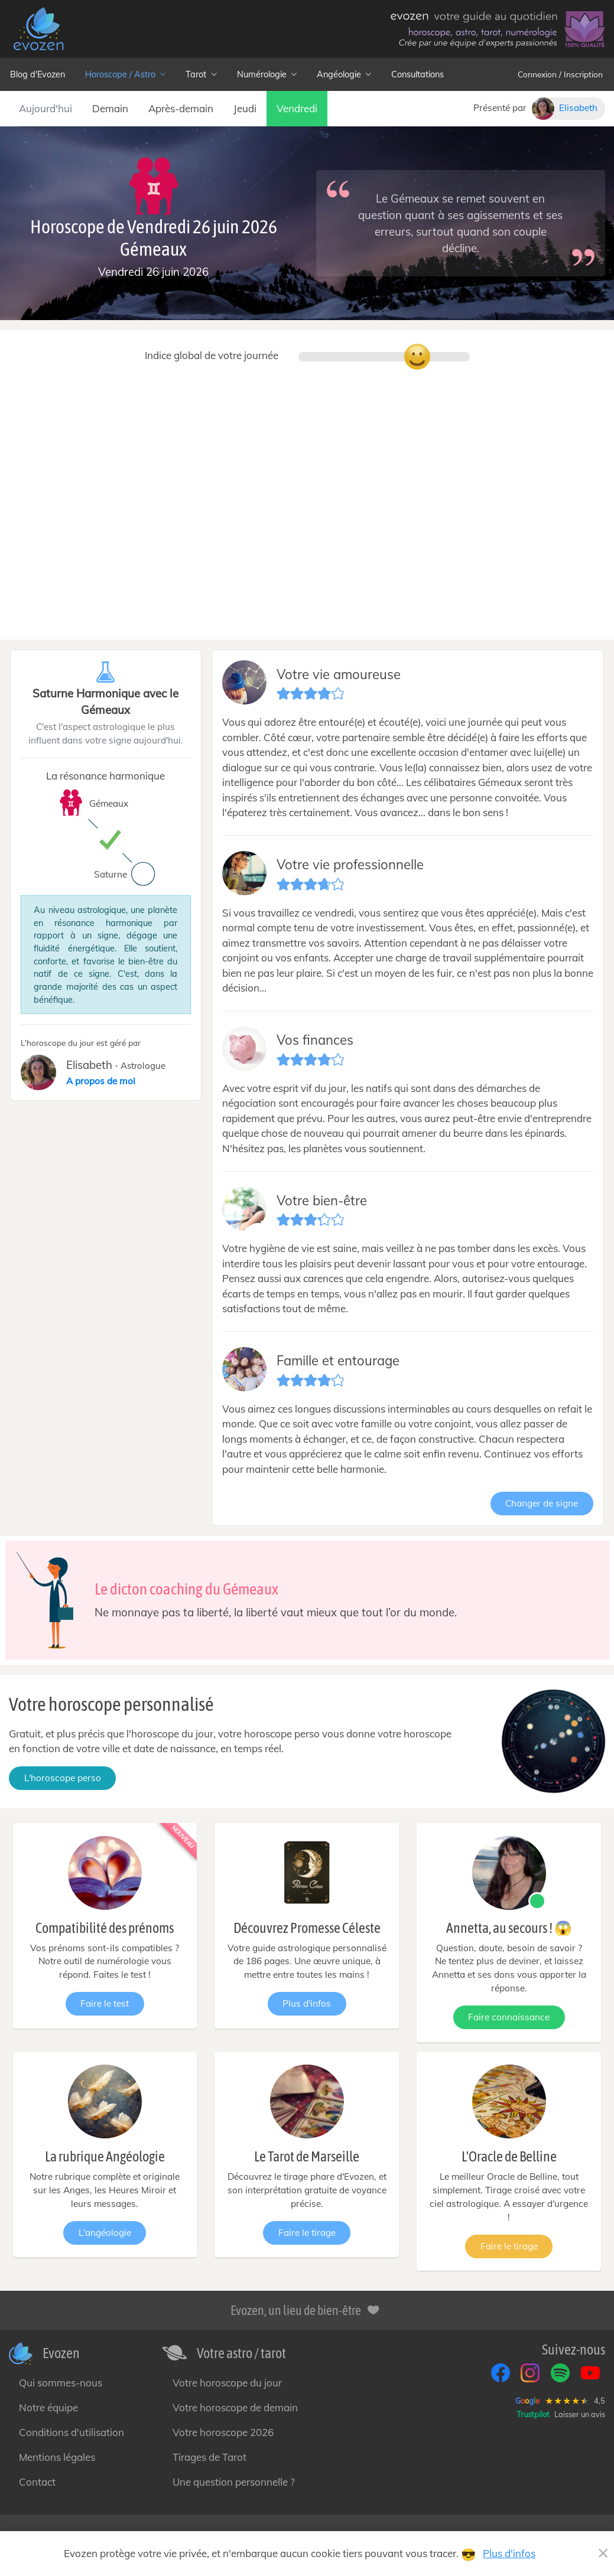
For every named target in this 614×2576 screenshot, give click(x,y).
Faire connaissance (509, 2017)
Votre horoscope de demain (235, 2407)
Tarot (201, 74)
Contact (37, 2482)
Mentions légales (57, 2457)
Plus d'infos (306, 2003)
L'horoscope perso (62, 1777)
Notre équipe (48, 2407)
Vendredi (297, 108)
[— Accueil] (38, 29)
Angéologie (344, 74)
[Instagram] (530, 2372)
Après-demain (180, 108)
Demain (110, 108)
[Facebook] (500, 2372)
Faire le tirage (307, 2232)
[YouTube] (590, 2372)
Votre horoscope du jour (227, 2382)
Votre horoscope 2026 (223, 2432)
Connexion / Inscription (560, 74)
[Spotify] (560, 2372)
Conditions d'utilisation (71, 2432)
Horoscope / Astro (125, 74)
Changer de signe (541, 1503)
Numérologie (267, 74)
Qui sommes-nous (60, 2382)
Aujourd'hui (45, 108)
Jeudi (244, 108)
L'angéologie (105, 2232)
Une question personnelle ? (234, 2482)
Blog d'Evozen (37, 74)
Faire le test (104, 2003)
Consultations (417, 74)
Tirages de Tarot (209, 2457)
